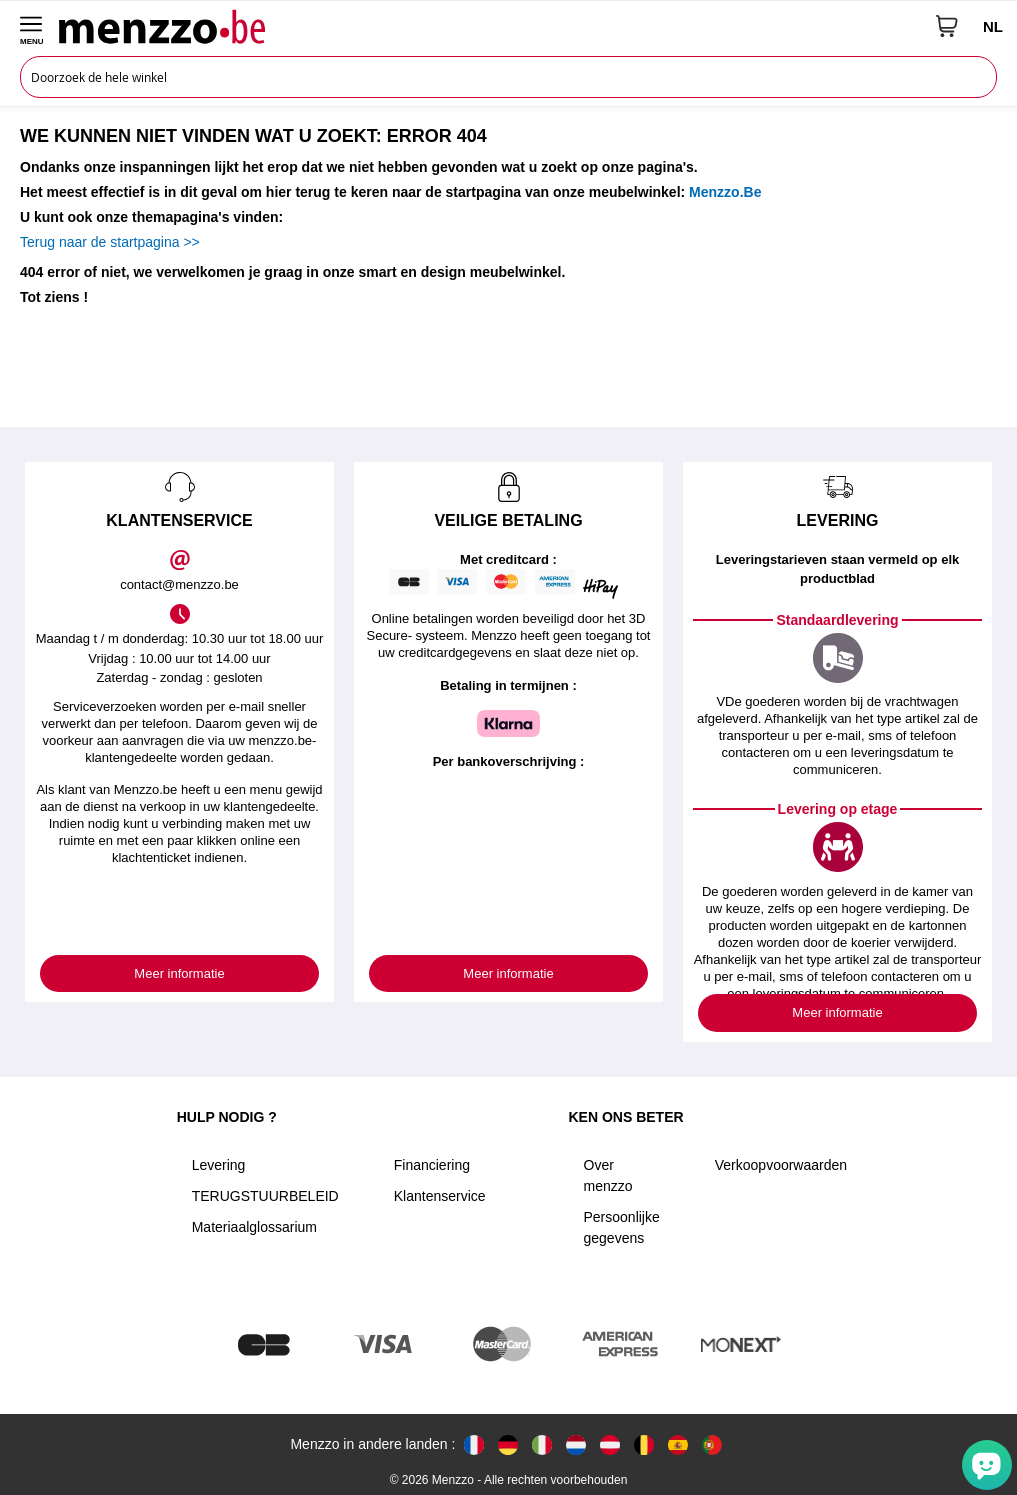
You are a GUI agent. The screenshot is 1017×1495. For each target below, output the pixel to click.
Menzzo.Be (725, 192)
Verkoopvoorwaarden (781, 1165)
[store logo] (490, 26)
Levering (219, 1165)
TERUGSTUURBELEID (265, 1196)
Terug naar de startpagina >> (110, 242)
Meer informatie (179, 973)
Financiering (432, 1165)
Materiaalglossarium (254, 1227)
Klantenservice (440, 1196)
